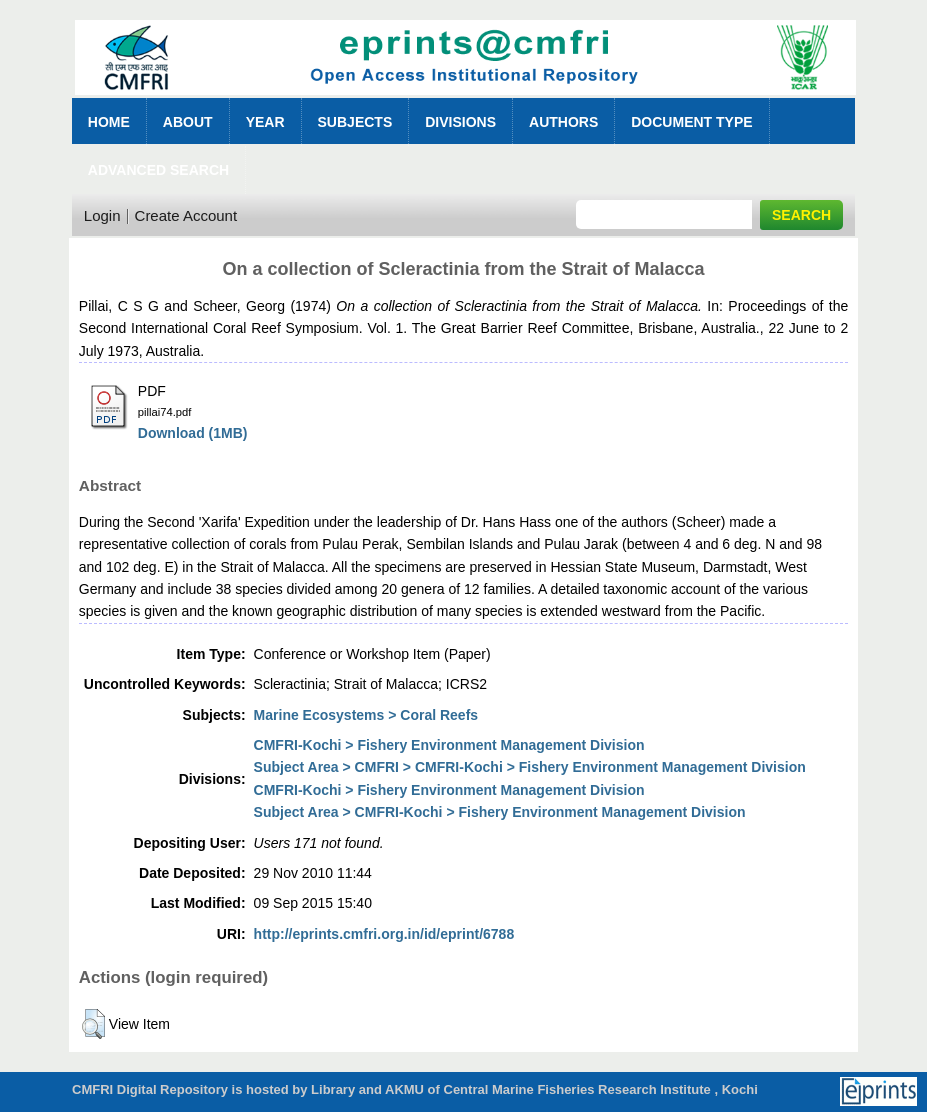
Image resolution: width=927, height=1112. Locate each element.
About (188, 122)
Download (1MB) (193, 433)
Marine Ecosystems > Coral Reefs (366, 715)
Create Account (186, 215)
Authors (563, 122)
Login (102, 215)
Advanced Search (158, 170)
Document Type (691, 122)
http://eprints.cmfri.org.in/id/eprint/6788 (384, 934)
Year (265, 122)
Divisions (460, 122)
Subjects (355, 122)
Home (109, 122)
